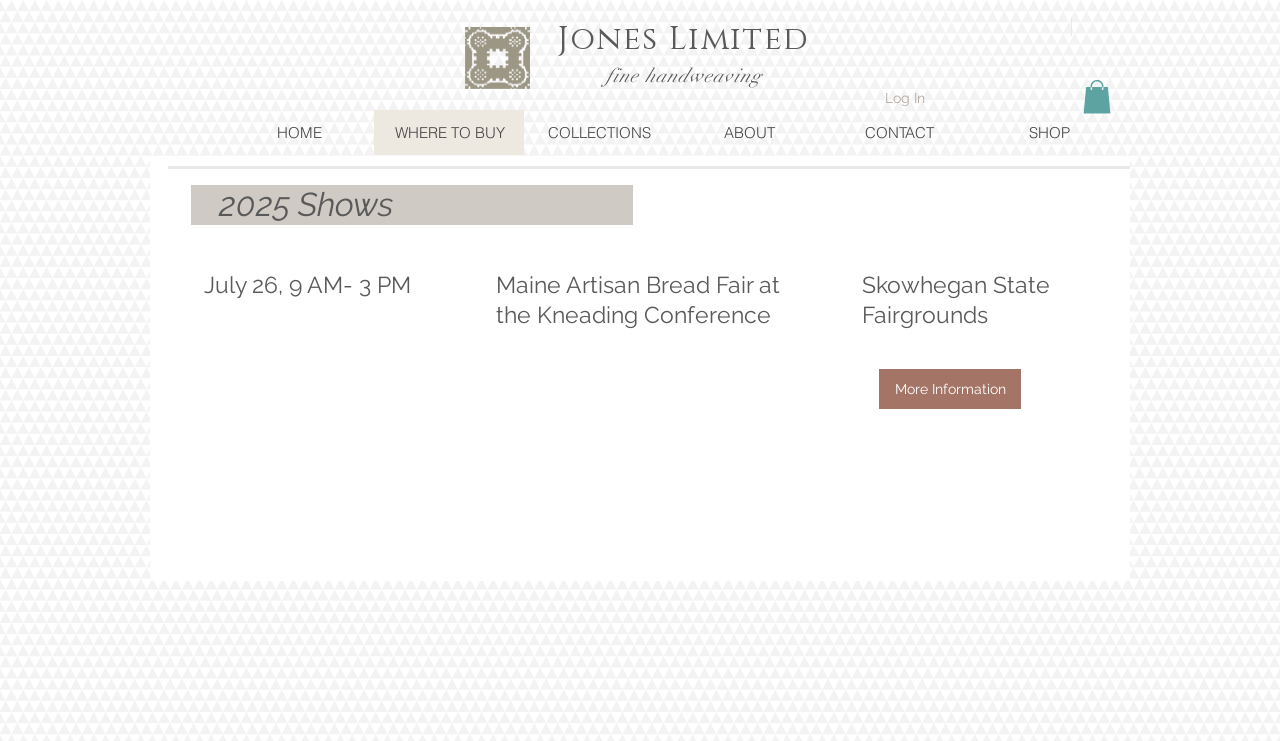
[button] (1097, 96)
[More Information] (950, 389)
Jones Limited (684, 39)
